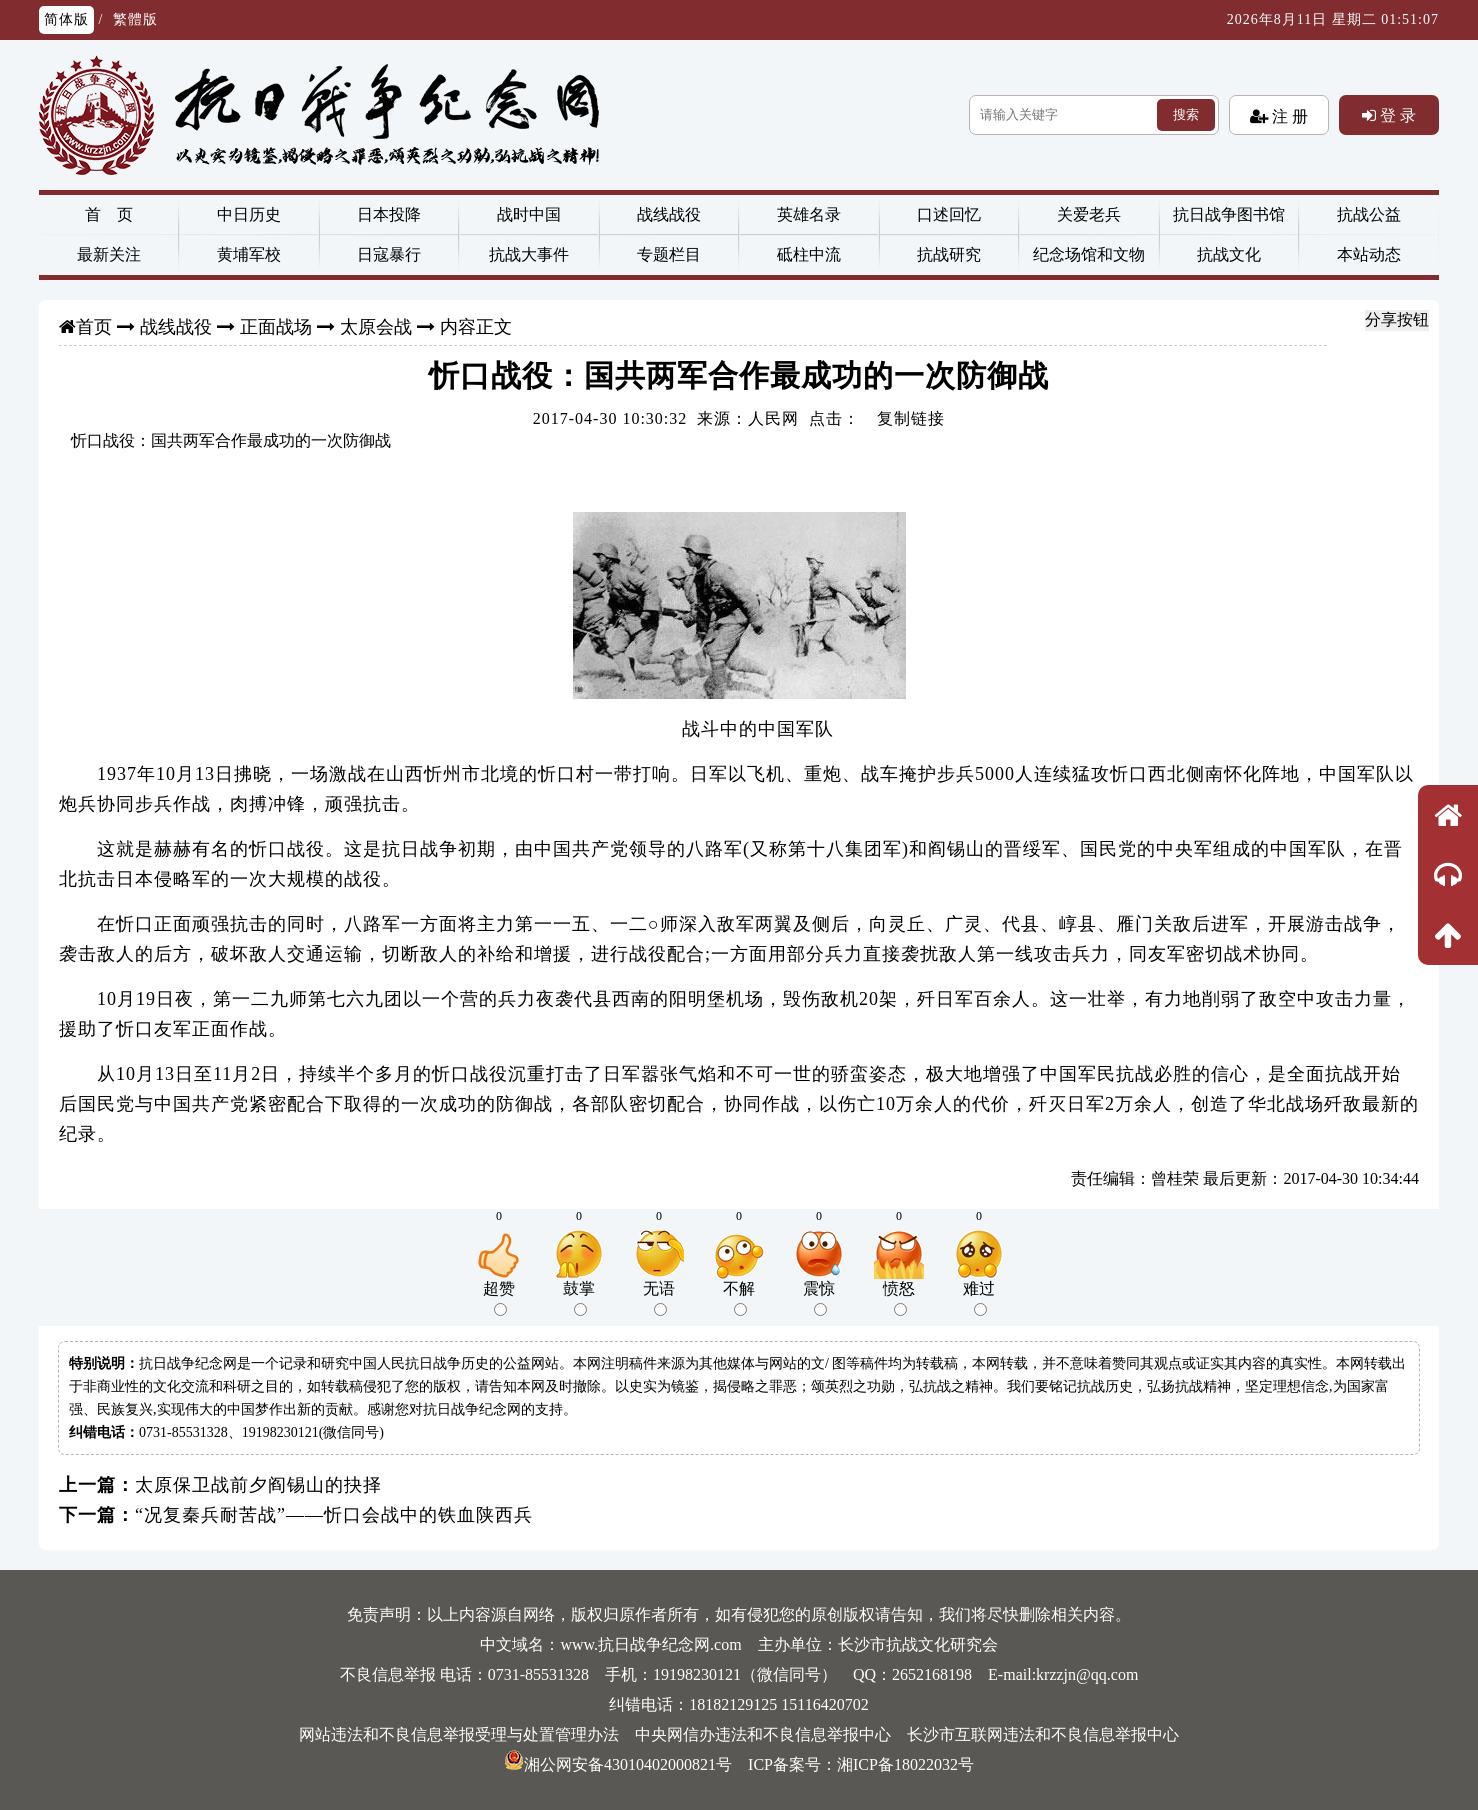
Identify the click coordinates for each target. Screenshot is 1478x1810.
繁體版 (135, 19)
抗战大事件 (529, 254)
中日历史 (249, 214)
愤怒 (899, 1298)
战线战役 (669, 214)
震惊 (819, 1298)
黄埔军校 (249, 254)
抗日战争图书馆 (1229, 214)
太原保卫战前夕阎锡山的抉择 (258, 1485)
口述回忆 (949, 214)
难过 (979, 1298)
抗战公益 (1369, 214)
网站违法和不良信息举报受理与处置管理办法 (459, 1734)
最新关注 (109, 254)
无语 (659, 1298)
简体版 (66, 19)
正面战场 (276, 327)
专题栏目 (669, 254)
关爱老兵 (1089, 214)
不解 (739, 1298)
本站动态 (1369, 254)
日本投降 (389, 214)
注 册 (1288, 116)
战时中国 (529, 214)
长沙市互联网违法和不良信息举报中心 (1043, 1734)
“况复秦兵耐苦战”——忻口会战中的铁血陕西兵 (334, 1515)
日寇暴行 (389, 254)
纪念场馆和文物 (1089, 254)
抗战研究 (949, 254)
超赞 (499, 1298)
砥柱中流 (809, 254)
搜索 (1186, 114)
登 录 (1396, 115)
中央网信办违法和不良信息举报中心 (763, 1734)
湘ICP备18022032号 (905, 1764)
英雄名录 (809, 214)
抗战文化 (1229, 254)
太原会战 (376, 327)
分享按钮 (1397, 319)
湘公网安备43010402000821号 (618, 1764)
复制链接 (911, 418)
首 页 (109, 214)
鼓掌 (579, 1298)
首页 (94, 327)
